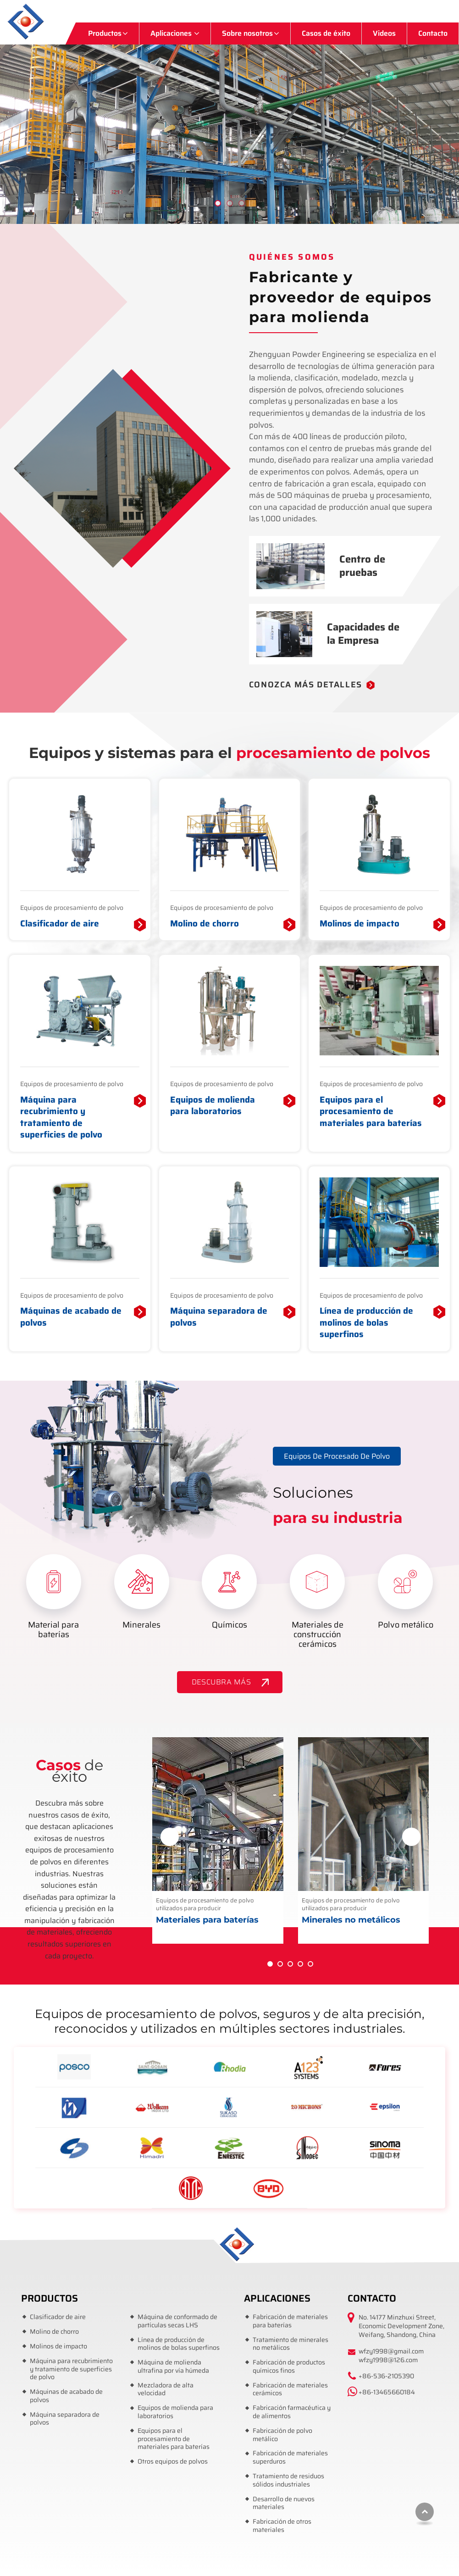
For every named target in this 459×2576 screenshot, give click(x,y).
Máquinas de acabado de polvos (71, 1316)
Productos (49, 2298)
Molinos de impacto (359, 924)
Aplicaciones (277, 2298)
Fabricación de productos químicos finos (289, 2366)
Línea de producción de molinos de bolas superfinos (366, 1322)
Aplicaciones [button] (172, 33)
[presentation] (169, 1836)
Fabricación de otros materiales (282, 2526)
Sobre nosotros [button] (247, 33)
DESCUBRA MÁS (221, 1682)
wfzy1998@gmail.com (391, 2351)
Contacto (433, 33)
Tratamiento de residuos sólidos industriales (288, 2480)
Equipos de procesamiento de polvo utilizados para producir (217, 1910)
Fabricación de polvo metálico (282, 2435)
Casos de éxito (326, 33)
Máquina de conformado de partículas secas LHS (177, 2321)
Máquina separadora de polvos (218, 1316)
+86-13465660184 (387, 2392)
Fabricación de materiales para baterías (290, 2321)
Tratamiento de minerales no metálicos (290, 2344)
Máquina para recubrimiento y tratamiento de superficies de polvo (61, 1117)
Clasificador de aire (59, 924)
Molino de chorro (204, 924)
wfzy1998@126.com (388, 2360)
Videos (384, 33)
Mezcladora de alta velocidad (166, 2389)
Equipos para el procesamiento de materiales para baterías (371, 1111)
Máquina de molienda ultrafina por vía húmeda (173, 2366)
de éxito (69, 1771)
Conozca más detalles (305, 685)
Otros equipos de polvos (173, 2461)
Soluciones (359, 1506)
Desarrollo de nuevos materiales (284, 2503)
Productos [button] (105, 33)
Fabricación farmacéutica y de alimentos (292, 2412)
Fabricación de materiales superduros (290, 2457)
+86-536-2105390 (386, 2376)
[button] (447, 124)
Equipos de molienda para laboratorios (212, 1105)
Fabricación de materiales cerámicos (290, 2389)
